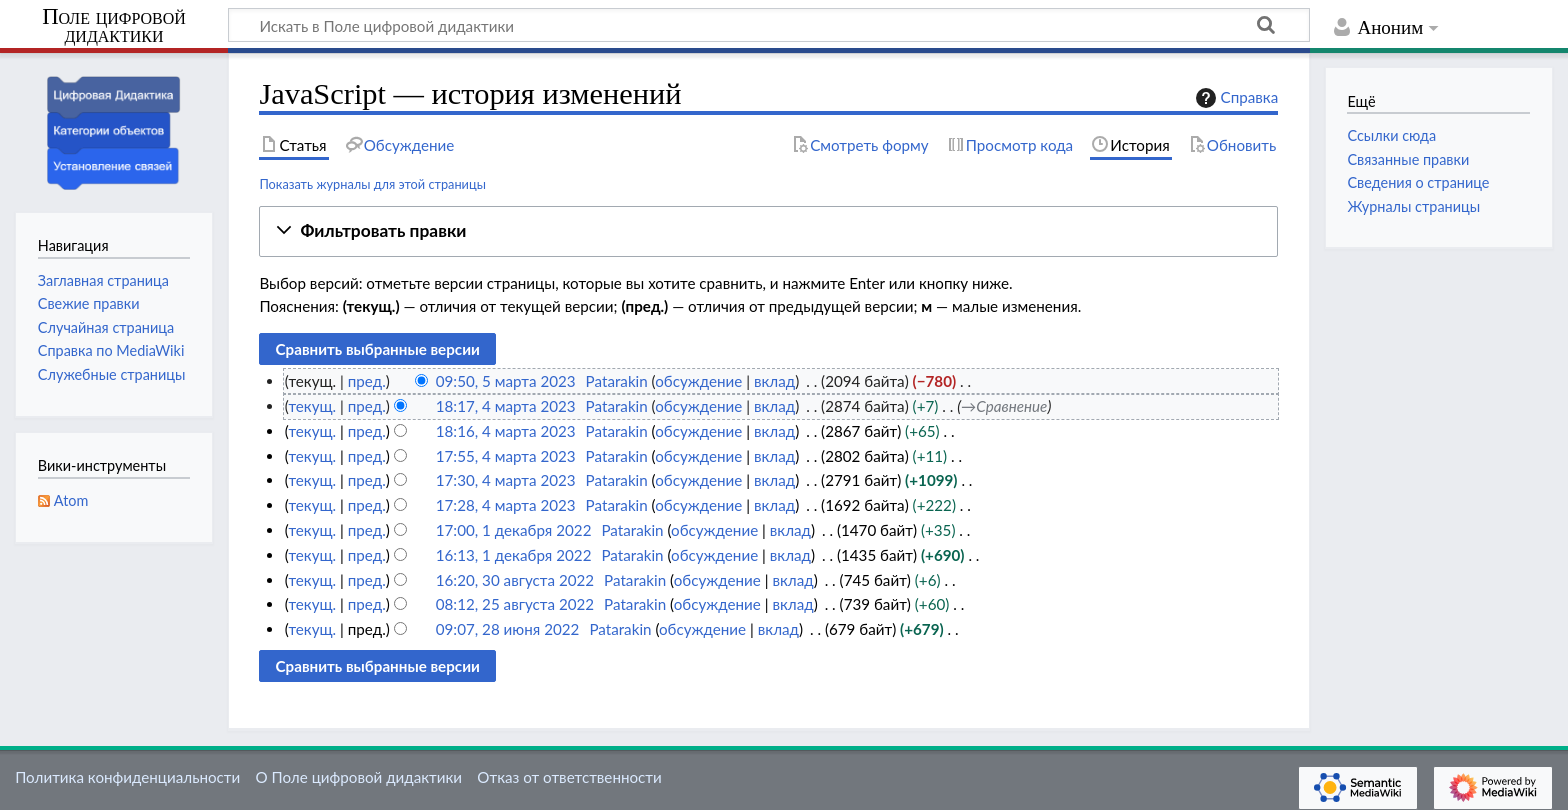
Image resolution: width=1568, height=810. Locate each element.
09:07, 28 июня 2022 (508, 629)
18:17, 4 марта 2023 (506, 406)
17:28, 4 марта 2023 (506, 505)
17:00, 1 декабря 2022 (514, 530)
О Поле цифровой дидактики (358, 777)
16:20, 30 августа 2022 (515, 580)
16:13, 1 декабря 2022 (514, 555)
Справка (1235, 98)
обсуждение (698, 381)
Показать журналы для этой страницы (372, 184)
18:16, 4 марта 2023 (506, 431)
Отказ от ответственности (569, 777)
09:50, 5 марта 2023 (506, 381)
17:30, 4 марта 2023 (506, 480)
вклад (774, 381)
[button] (768, 231)
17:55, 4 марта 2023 (506, 456)
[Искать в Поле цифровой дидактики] (769, 25)
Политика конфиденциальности (127, 777)
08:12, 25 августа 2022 (515, 604)
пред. (367, 381)
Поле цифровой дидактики (114, 26)
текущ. (312, 406)
